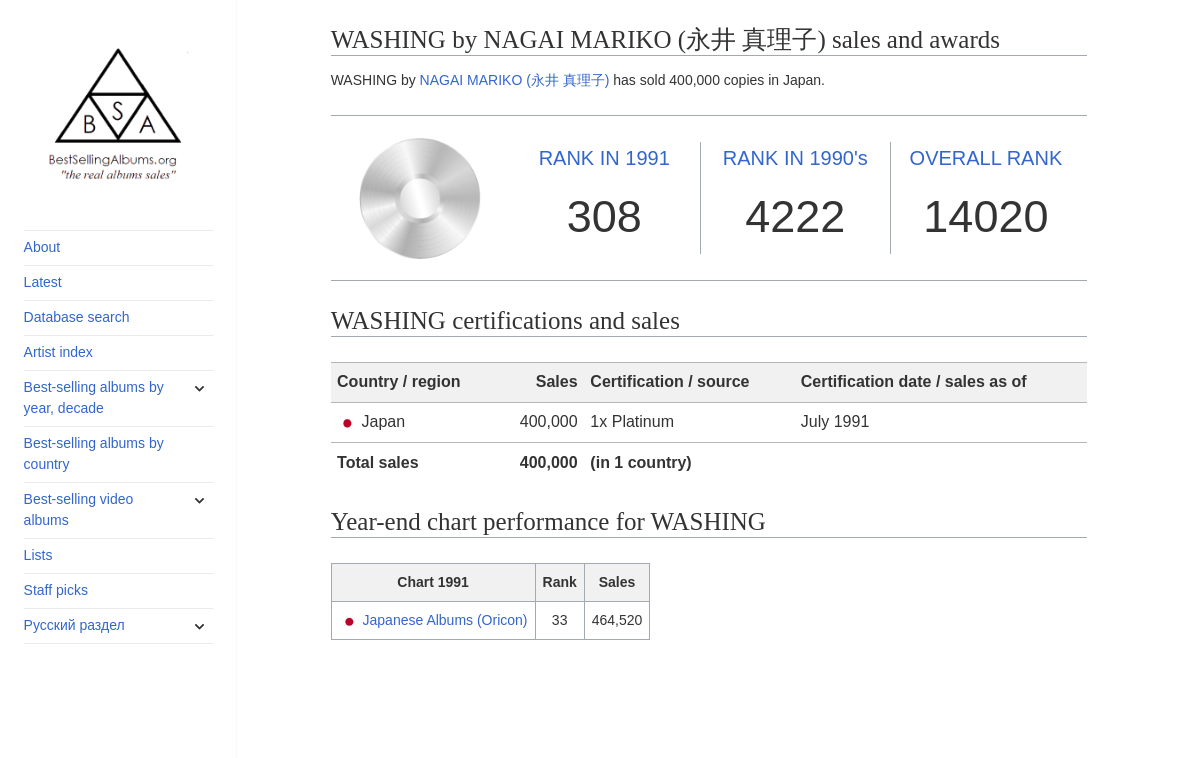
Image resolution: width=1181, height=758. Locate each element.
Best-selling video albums (79, 509)
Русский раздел (74, 625)
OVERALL (986, 158)
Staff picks (56, 590)
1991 (604, 158)
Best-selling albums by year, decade (94, 397)
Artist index (58, 352)
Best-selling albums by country (94, 453)
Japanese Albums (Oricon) (445, 620)
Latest (43, 282)
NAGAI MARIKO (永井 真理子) (515, 80)
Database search (77, 317)
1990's (795, 158)
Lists (38, 555)
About (42, 247)
